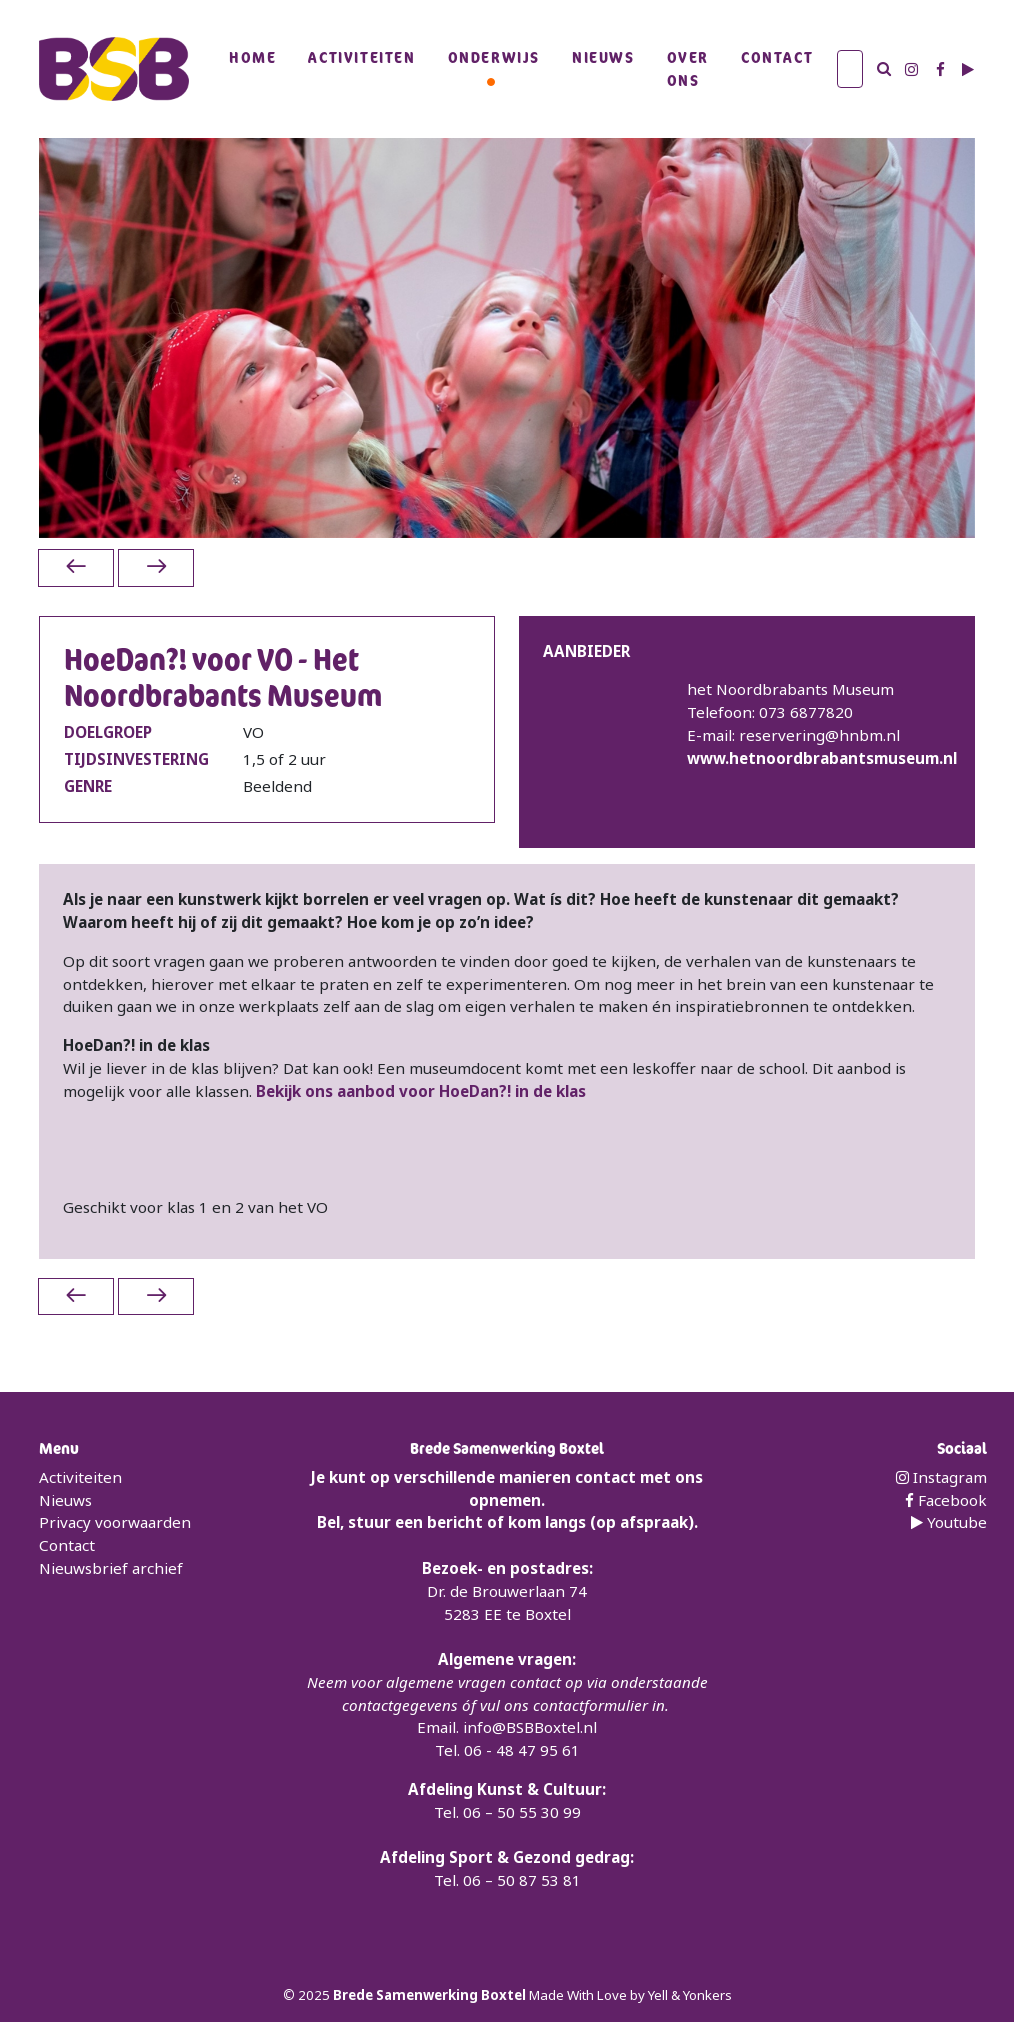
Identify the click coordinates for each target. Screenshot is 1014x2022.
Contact (777, 57)
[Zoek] (850, 69)
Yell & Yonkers (690, 1995)
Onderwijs (494, 57)
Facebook (946, 1500)
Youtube (949, 1522)
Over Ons (688, 68)
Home (252, 57)
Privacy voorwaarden (115, 1522)
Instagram (941, 1477)
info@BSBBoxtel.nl (530, 1727)
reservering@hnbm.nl (819, 735)
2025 (315, 1995)
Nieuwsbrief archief (111, 1568)
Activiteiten (361, 57)
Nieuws (603, 57)
